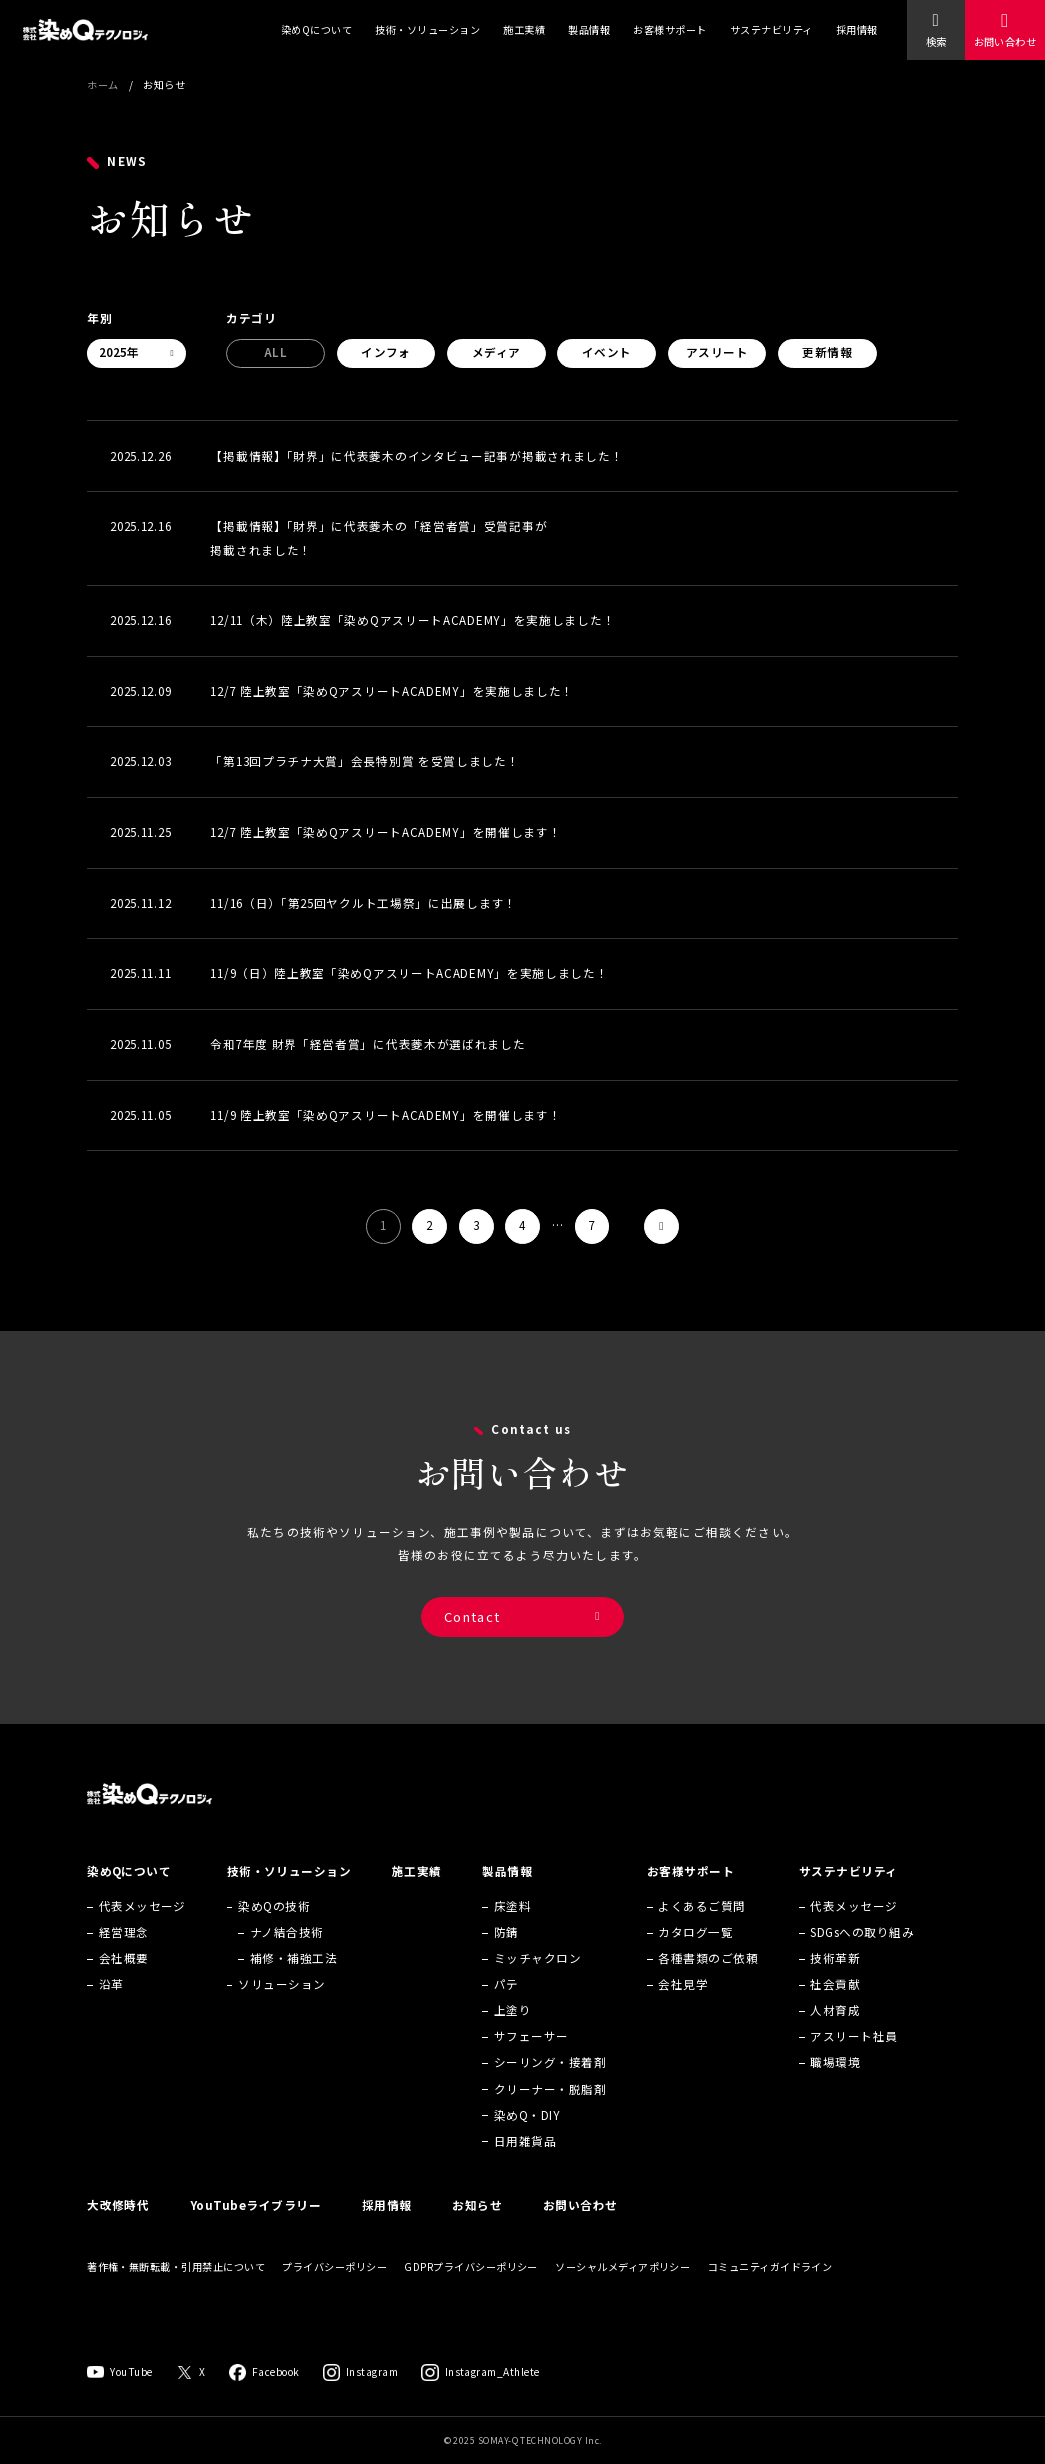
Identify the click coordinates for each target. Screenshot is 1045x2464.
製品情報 (589, 29)
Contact (472, 1632)
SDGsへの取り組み (862, 1957)
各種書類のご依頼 (708, 1983)
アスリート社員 (853, 2062)
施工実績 (524, 29)
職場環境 (835, 2088)
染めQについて (316, 29)
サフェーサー (531, 2062)
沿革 (111, 2009)
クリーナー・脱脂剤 (550, 2114)
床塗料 (512, 1931)
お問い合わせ (1005, 41)
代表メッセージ (142, 1931)
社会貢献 (835, 2009)
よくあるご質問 (701, 1931)
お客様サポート (669, 29)
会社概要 (124, 1983)
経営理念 (124, 1957)
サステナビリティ (771, 29)
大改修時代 (118, 2230)
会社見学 (683, 2009)
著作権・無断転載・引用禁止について (176, 2292)
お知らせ (477, 2230)
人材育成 (835, 2035)
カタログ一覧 (695, 1957)
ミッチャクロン (537, 1983)
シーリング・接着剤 (550, 2088)
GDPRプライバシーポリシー (471, 2292)
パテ (506, 2009)
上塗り (512, 2035)
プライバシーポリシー (334, 2292)
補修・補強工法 (293, 1983)
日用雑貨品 (525, 2166)
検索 (936, 41)
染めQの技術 (274, 1931)
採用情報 (857, 29)
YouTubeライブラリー (255, 2230)
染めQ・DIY (527, 2140)
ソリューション (281, 2009)
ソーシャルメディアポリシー (622, 2292)
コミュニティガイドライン (770, 2292)
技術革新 (835, 1983)
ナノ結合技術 (287, 1957)
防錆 (506, 1957)
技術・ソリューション (427, 29)
